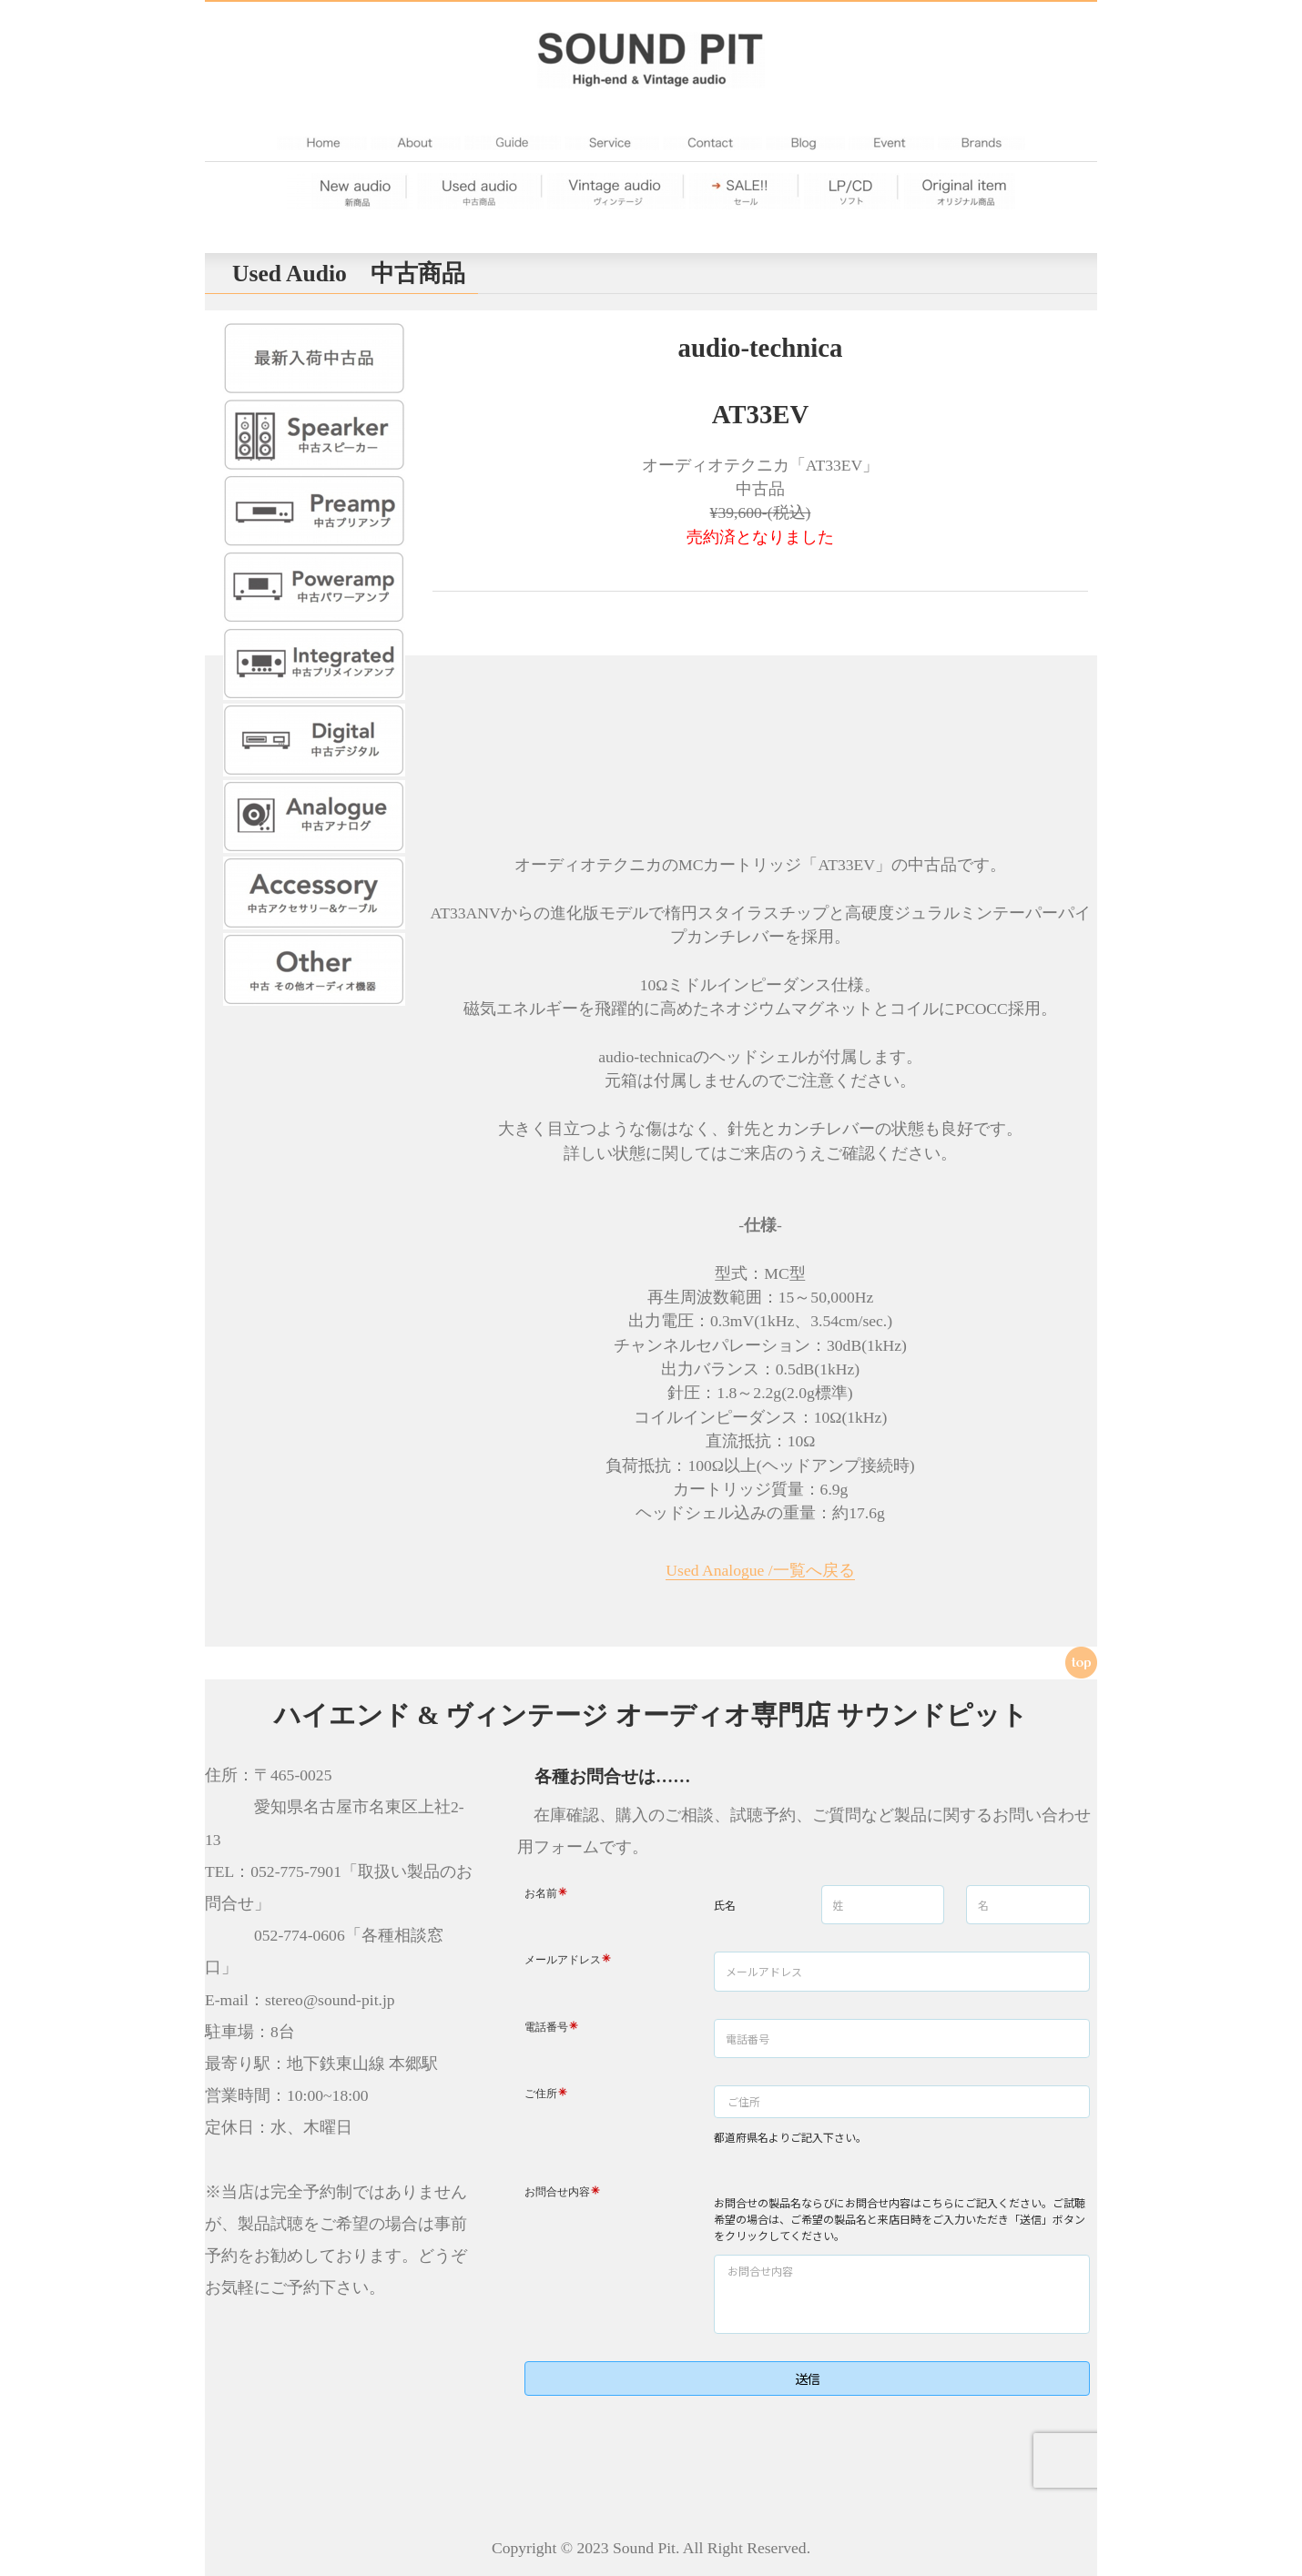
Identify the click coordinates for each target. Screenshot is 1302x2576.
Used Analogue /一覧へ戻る (760, 1570)
